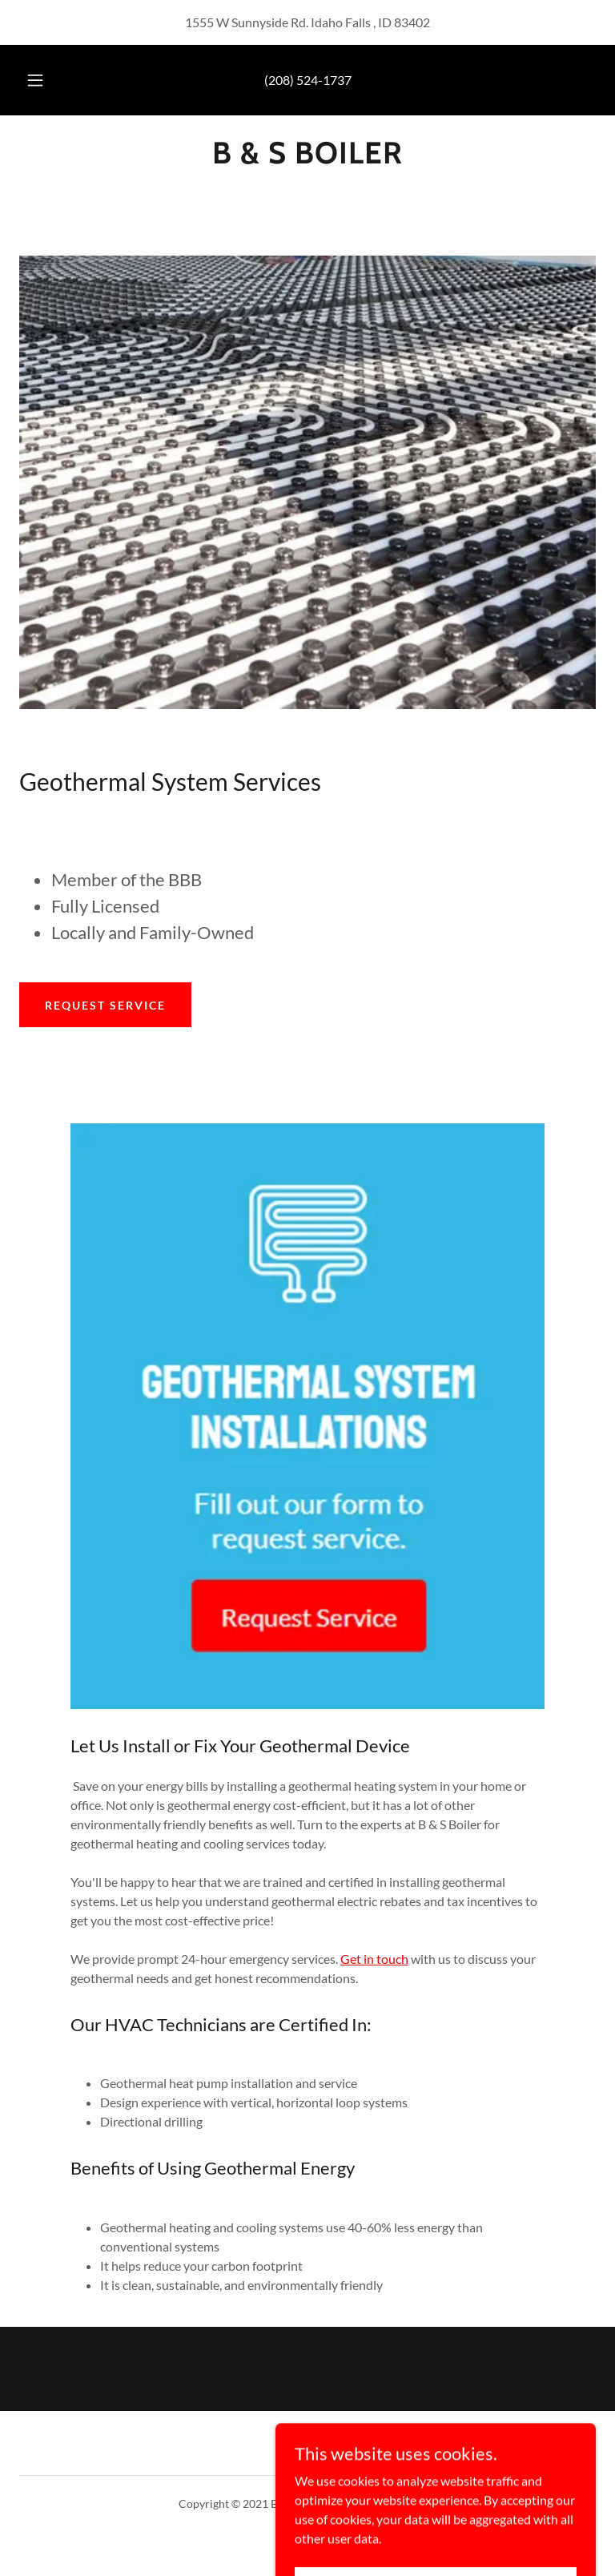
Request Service (105, 1005)
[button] (44, 80)
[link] (307, 158)
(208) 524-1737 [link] (308, 79)
